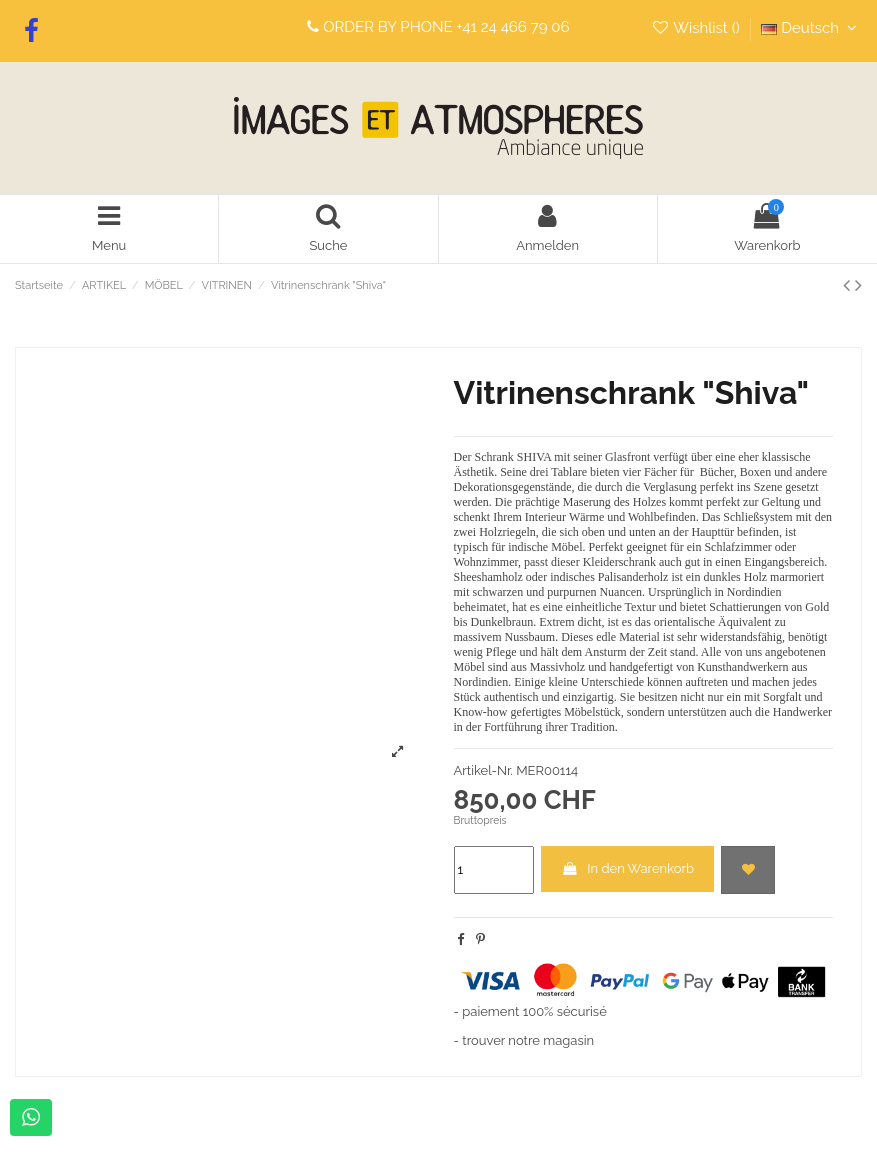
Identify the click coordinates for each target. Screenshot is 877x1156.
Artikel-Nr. (483, 770)
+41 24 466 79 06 (513, 27)
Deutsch (811, 28)
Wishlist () (697, 28)
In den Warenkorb (627, 868)
